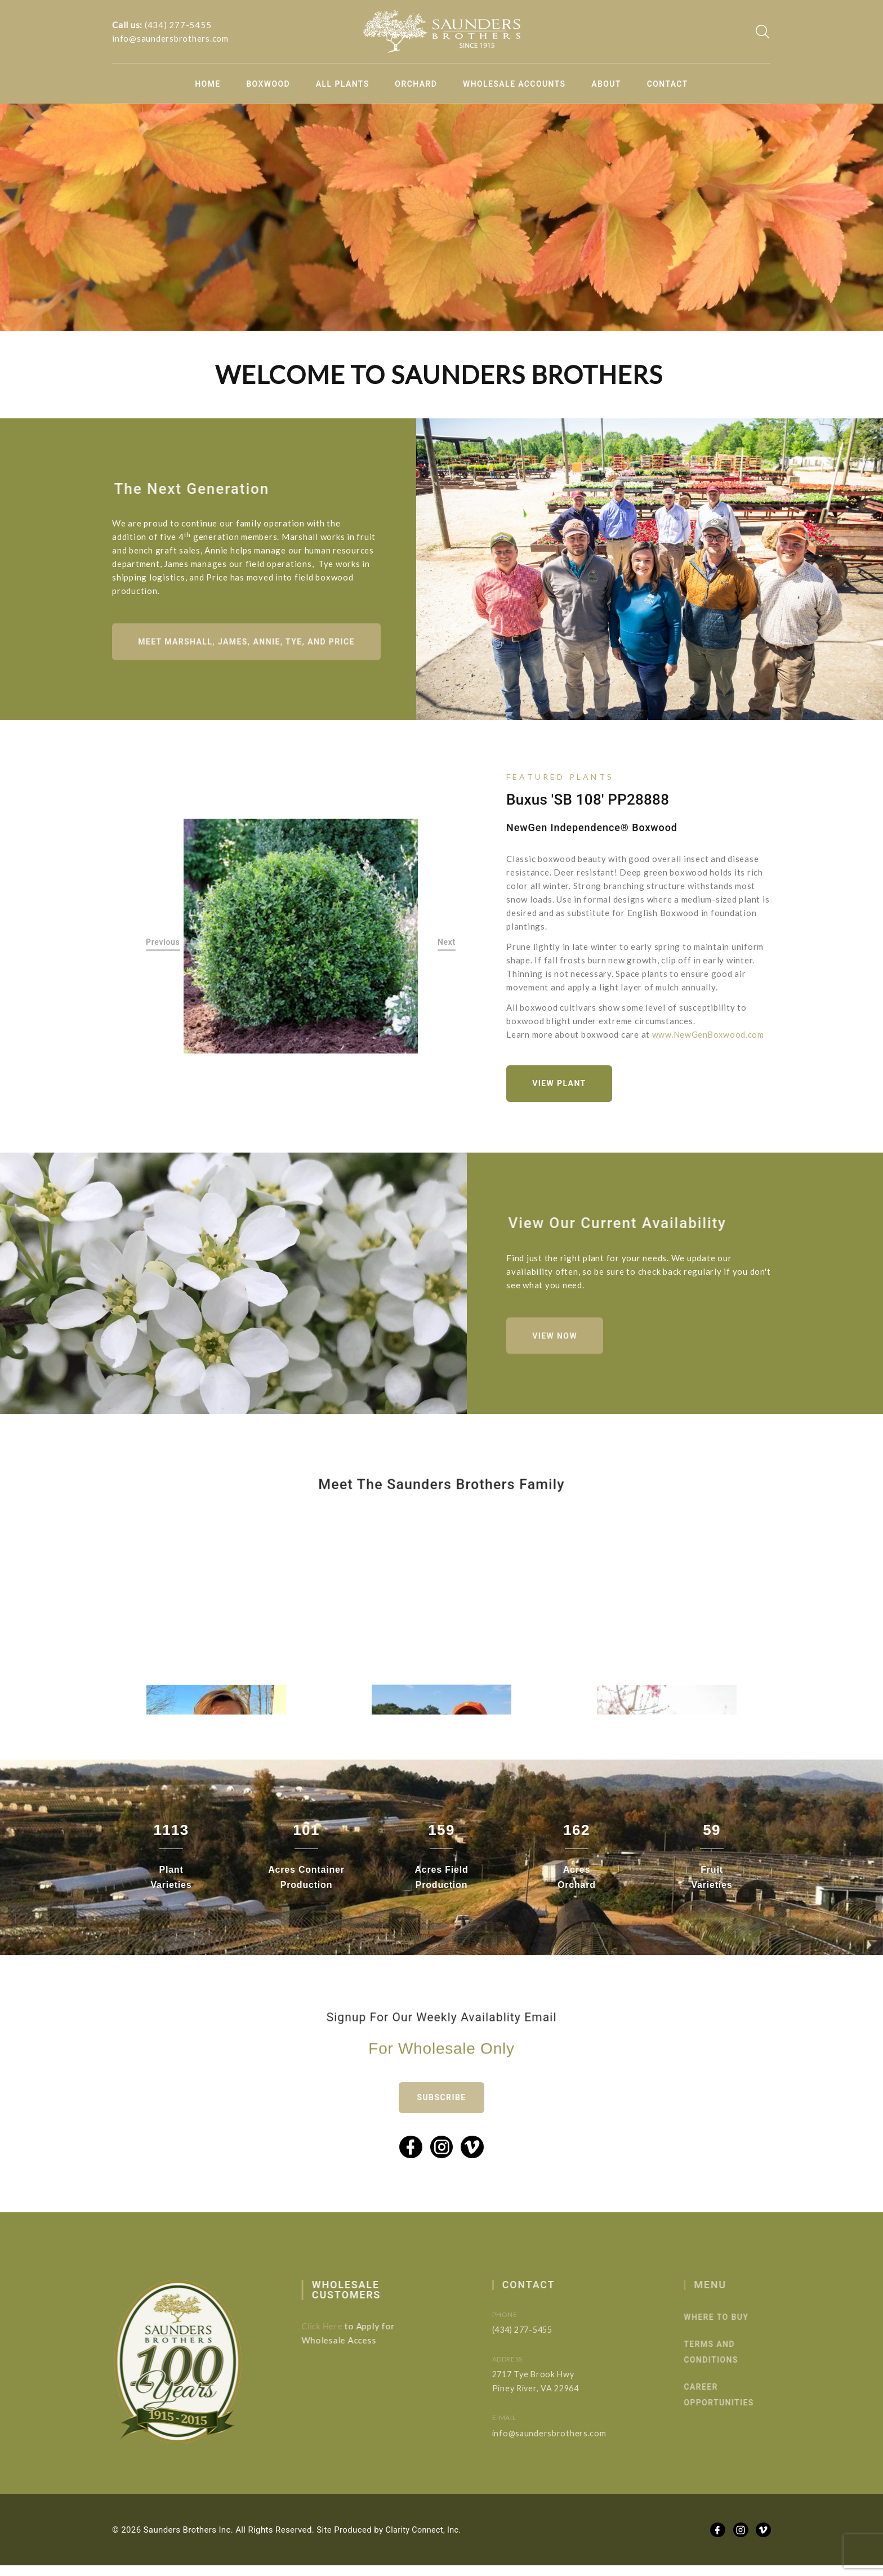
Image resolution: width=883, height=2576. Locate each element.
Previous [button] (163, 945)
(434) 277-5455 (178, 25)
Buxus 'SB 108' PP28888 (587, 802)
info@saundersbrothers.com (170, 38)
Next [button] (447, 945)
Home (207, 83)
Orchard (416, 83)
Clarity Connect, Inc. (425, 2540)
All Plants (342, 83)
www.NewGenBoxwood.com (709, 1037)
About (606, 83)
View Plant (562, 1086)
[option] (301, 940)
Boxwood (268, 83)
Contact (667, 83)
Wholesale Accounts (514, 83)
